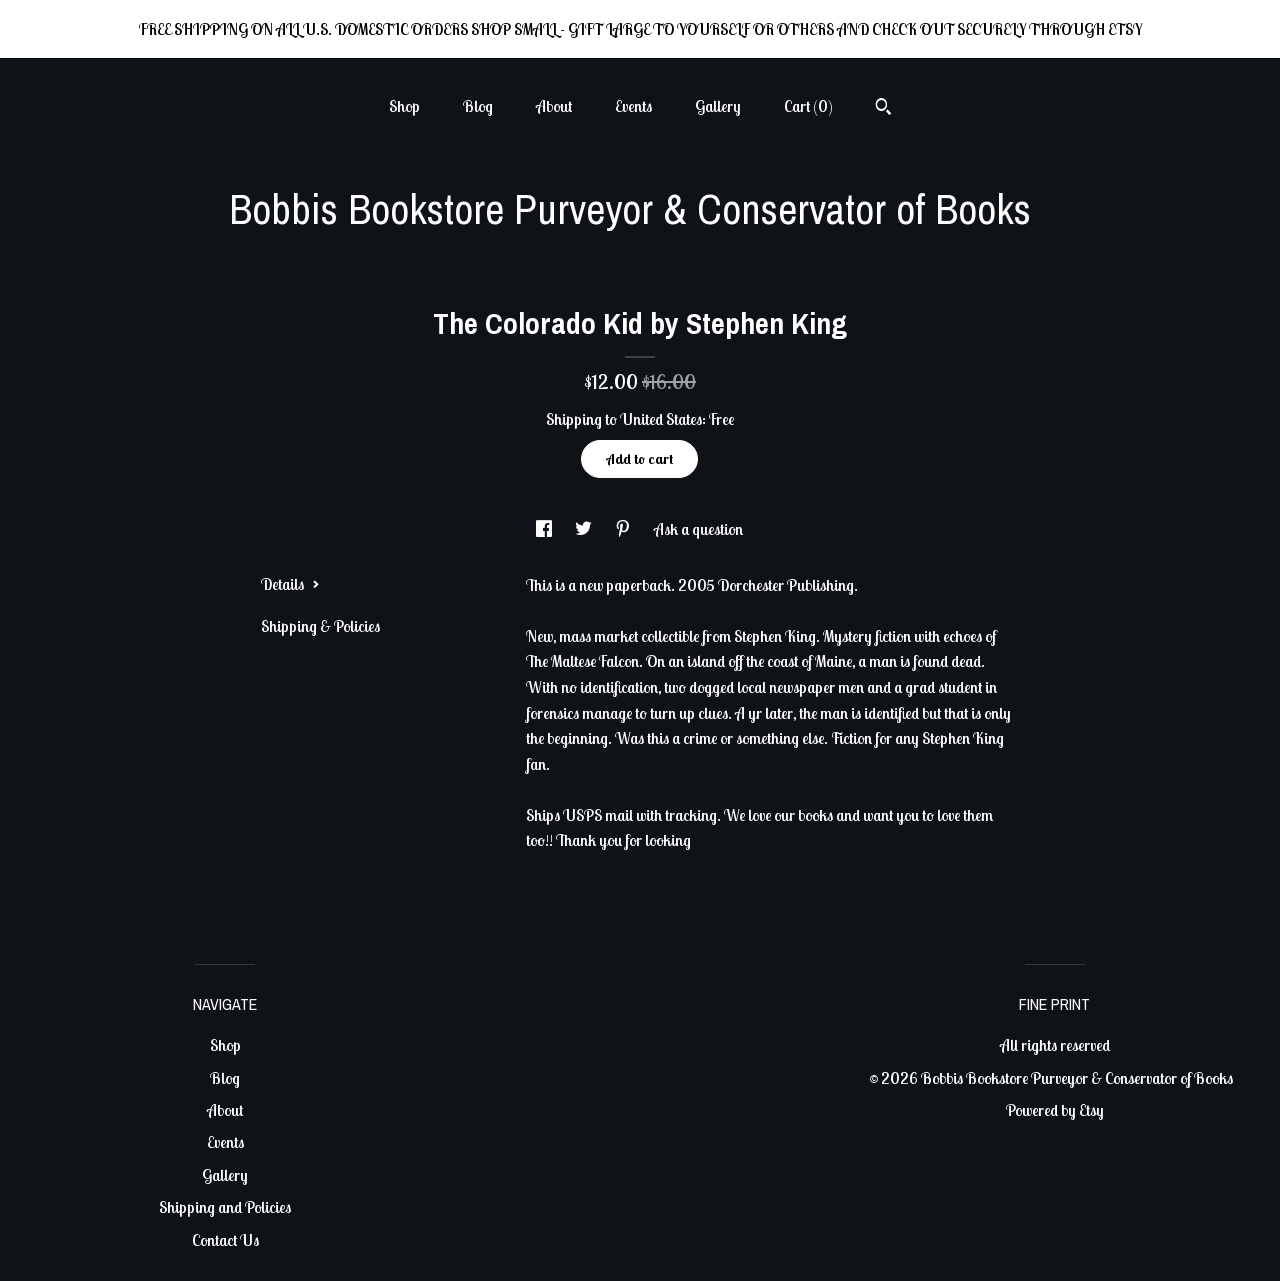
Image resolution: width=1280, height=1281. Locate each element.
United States (661, 419)
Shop (404, 106)
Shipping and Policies (225, 1207)
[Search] (883, 109)
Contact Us (225, 1240)
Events (633, 106)
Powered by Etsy (1055, 1110)
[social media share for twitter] (585, 529)
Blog (478, 106)
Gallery (718, 106)
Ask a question (698, 529)
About (554, 106)
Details (290, 584)
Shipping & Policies (320, 626)
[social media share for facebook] (545, 529)
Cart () (808, 106)
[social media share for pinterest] (624, 529)
